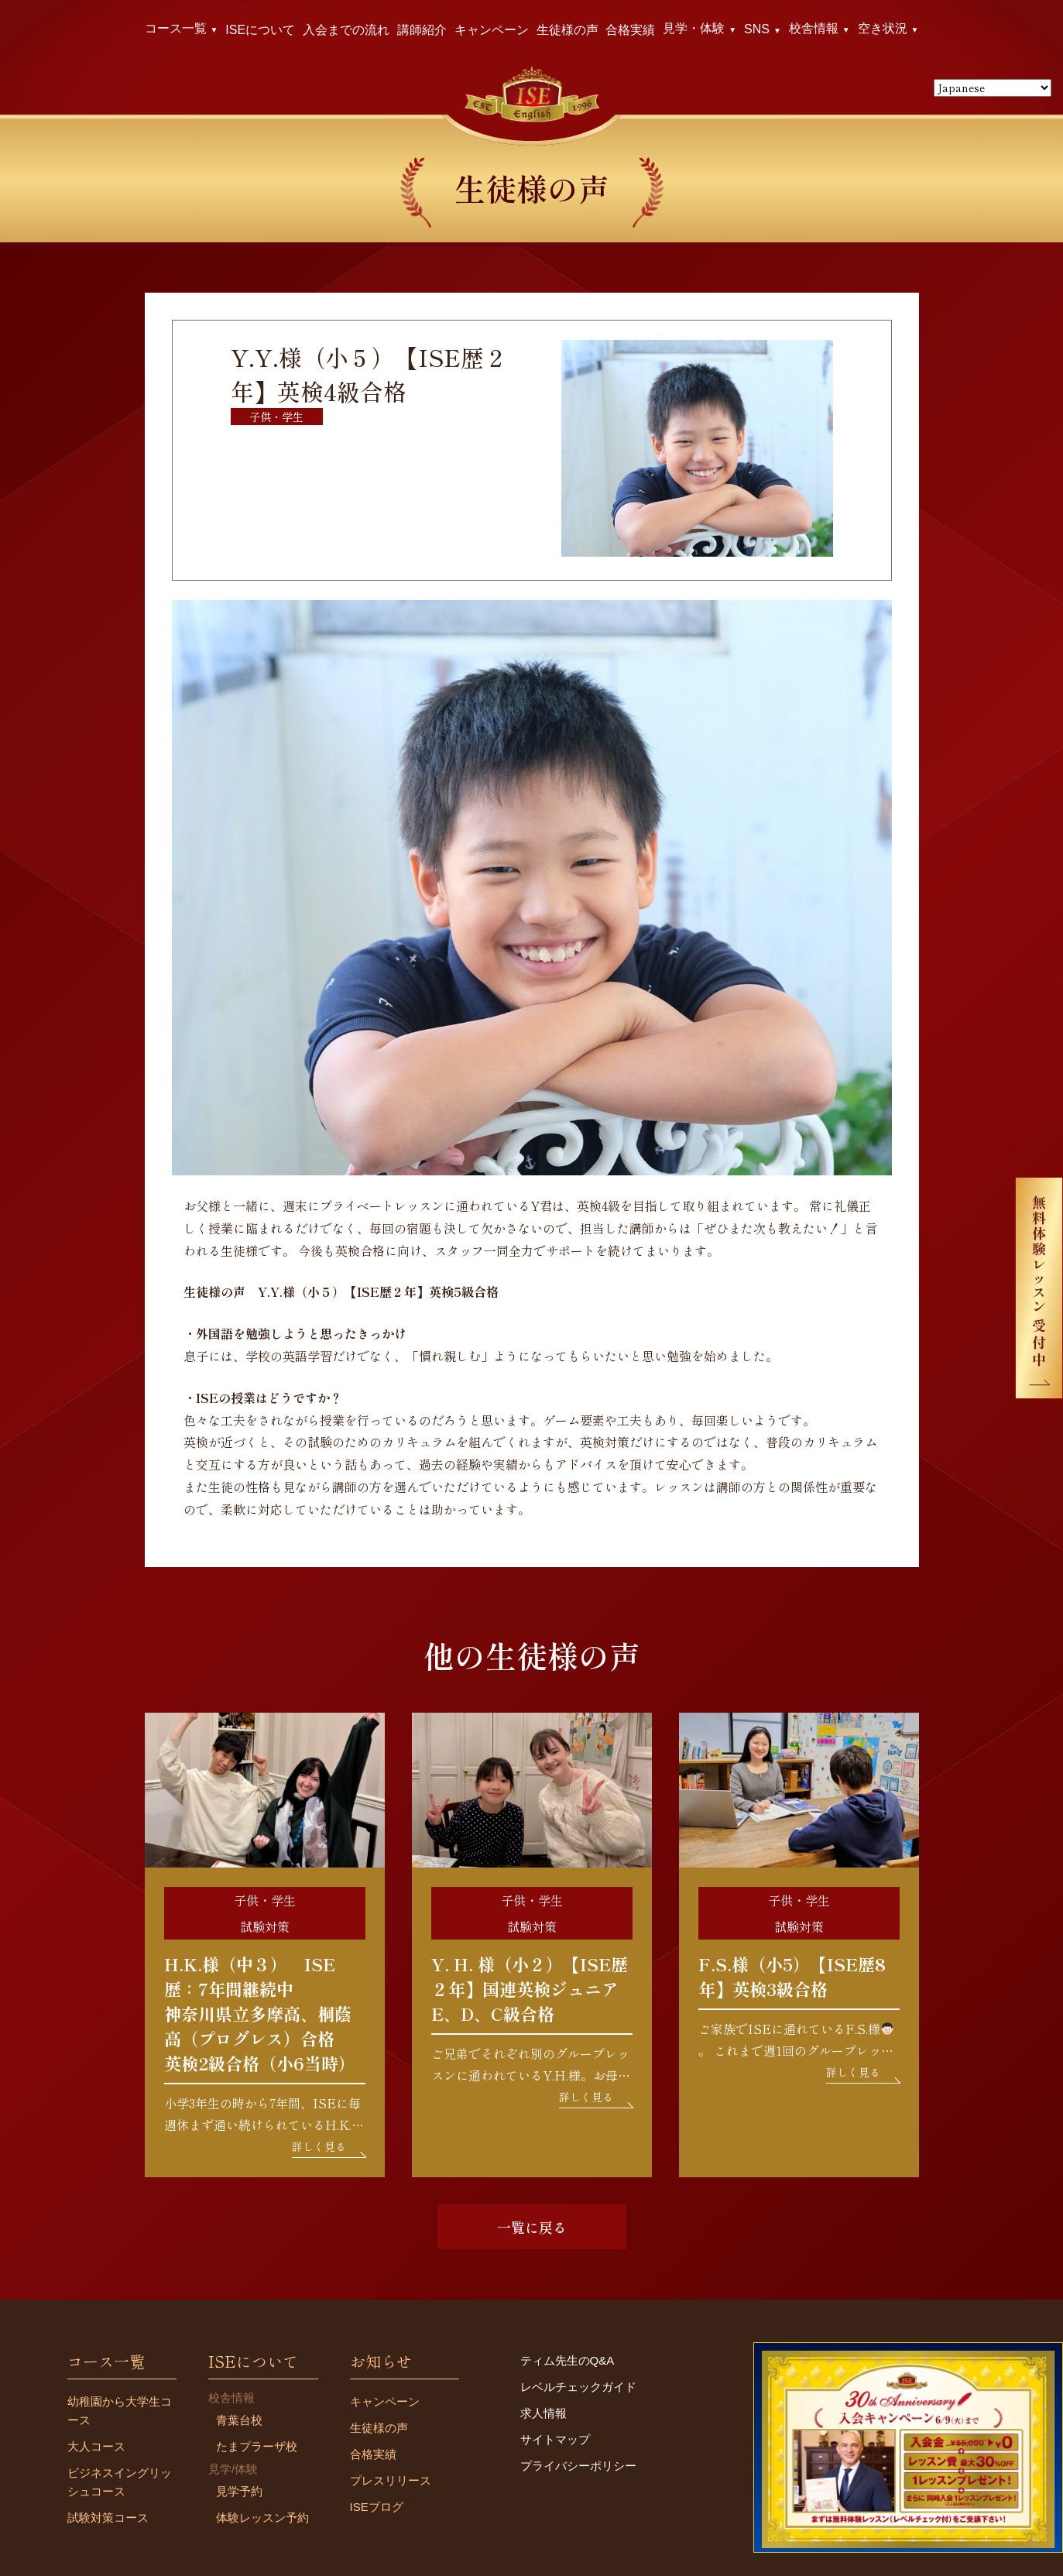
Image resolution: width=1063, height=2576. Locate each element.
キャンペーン (491, 29)
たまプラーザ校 (256, 2446)
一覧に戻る (532, 2227)
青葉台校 (239, 2420)
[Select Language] (992, 88)
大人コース (96, 2446)
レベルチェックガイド (578, 2386)
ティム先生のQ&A (567, 2360)
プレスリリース (390, 2480)
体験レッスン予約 (262, 2517)
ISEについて (260, 29)
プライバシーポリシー (578, 2465)
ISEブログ (376, 2506)
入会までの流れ (346, 29)
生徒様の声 (567, 29)
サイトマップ (555, 2439)
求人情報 (543, 2413)
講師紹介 (422, 29)
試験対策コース (108, 2517)
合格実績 (630, 29)
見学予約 (239, 2491)
